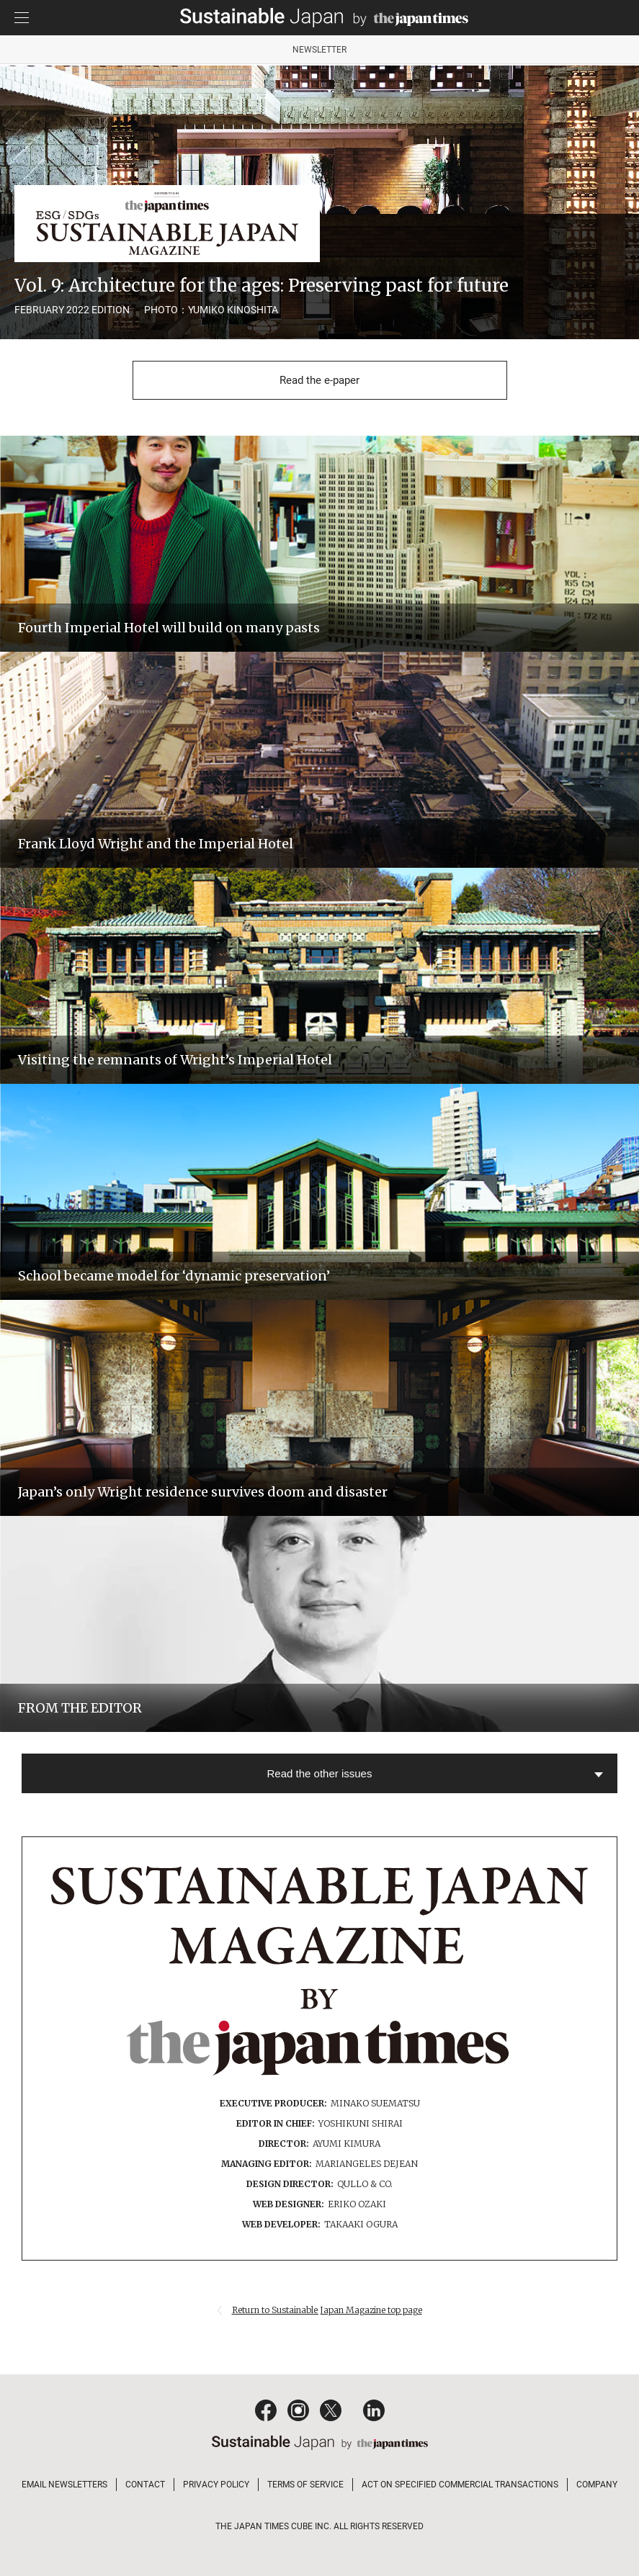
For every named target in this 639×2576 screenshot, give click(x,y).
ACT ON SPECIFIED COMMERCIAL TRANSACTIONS (460, 2484)
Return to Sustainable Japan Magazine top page (327, 2310)
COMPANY (596, 2484)
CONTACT (145, 2484)
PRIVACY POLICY (216, 2484)
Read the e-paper (319, 380)
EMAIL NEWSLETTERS (64, 2484)
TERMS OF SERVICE (305, 2484)
